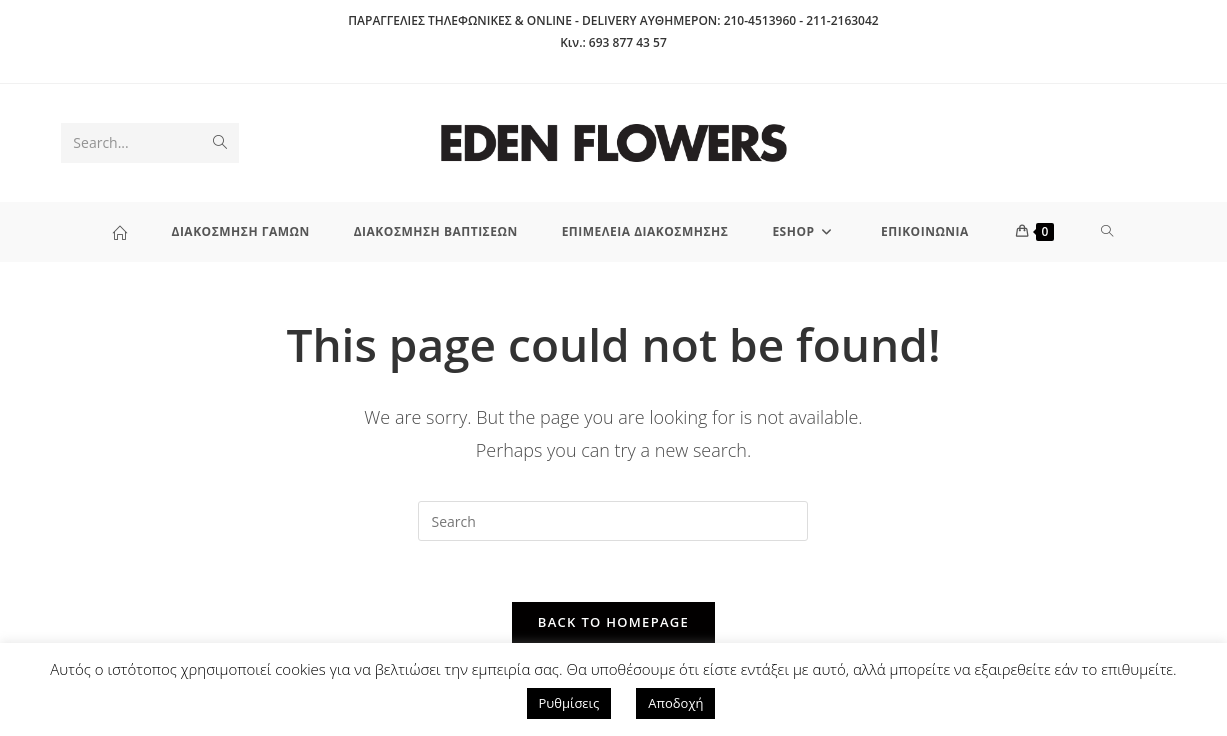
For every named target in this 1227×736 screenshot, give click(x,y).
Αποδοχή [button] (675, 703)
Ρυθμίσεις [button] (569, 703)
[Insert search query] (613, 521)
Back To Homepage (613, 622)
